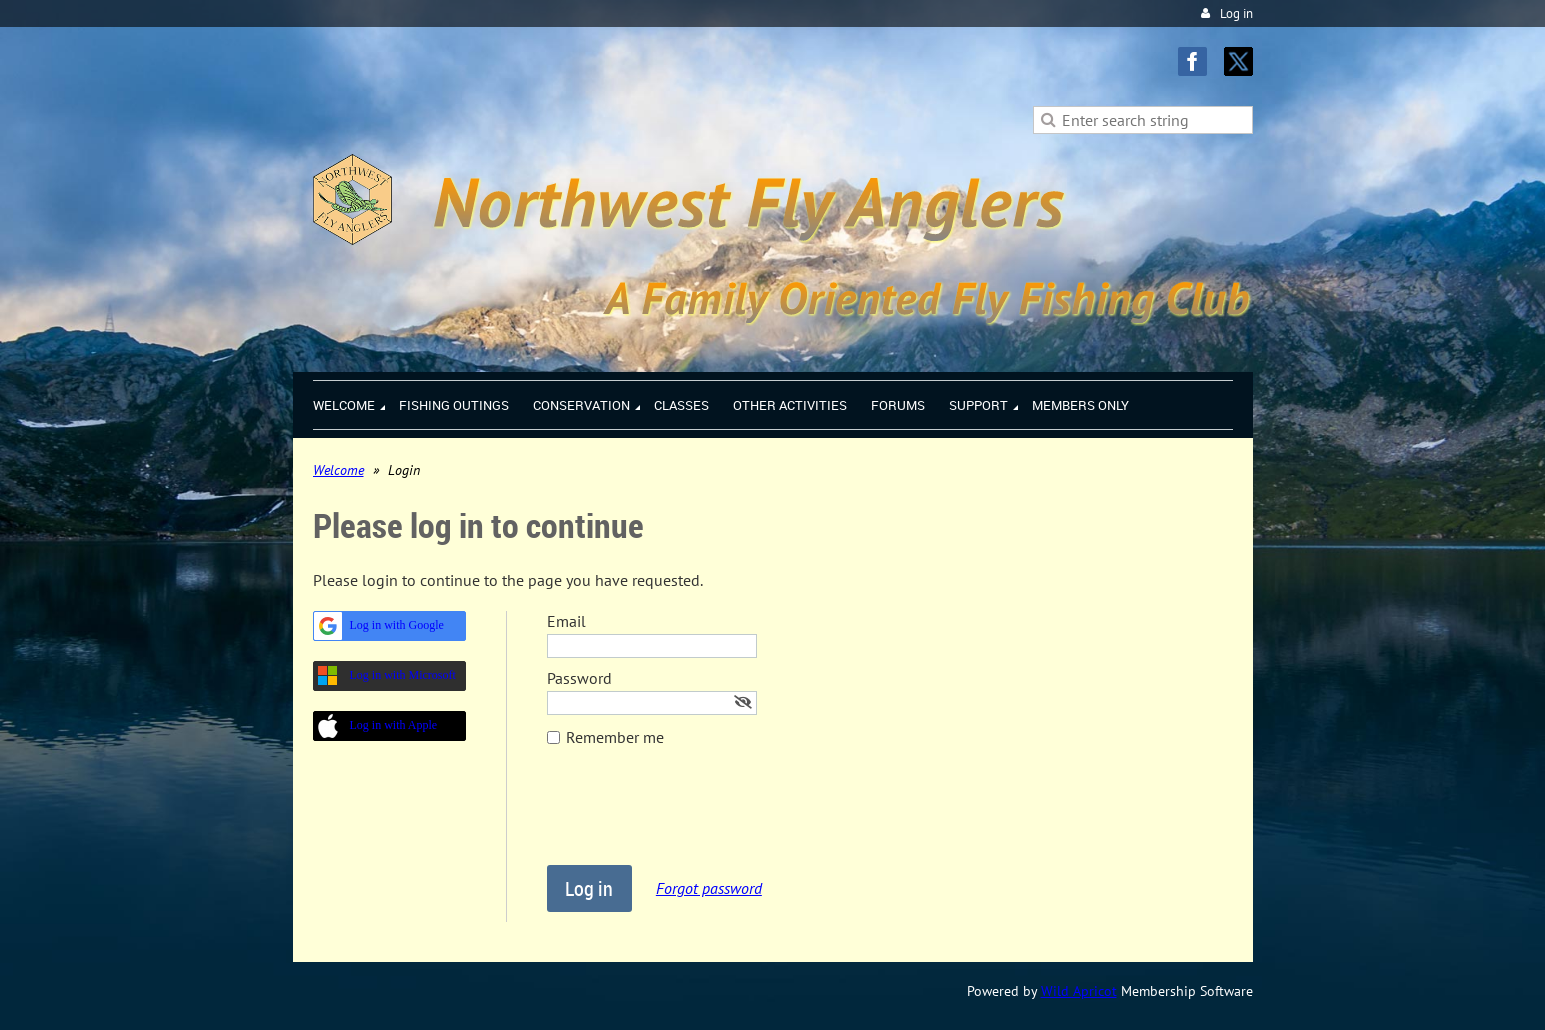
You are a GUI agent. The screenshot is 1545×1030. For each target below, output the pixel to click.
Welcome (338, 470)
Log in (1236, 13)
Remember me (615, 737)
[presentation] (699, 816)
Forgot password (709, 888)
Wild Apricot (1079, 991)
